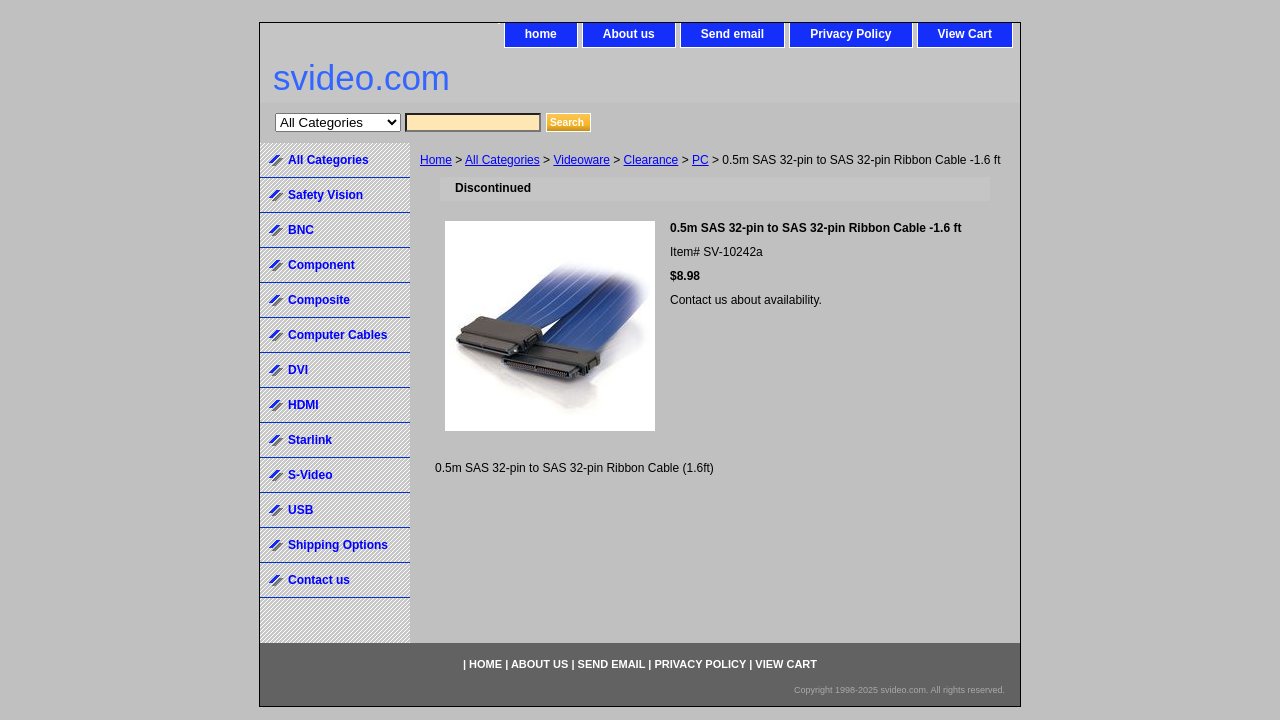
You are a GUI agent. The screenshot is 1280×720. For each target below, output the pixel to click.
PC (700, 160)
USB (300, 510)
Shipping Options (338, 545)
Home (436, 160)
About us (629, 34)
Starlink (310, 440)
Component (321, 265)
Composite (319, 300)
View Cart (965, 34)
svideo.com (361, 77)
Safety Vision (325, 195)
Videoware (581, 160)
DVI (298, 370)
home (541, 34)
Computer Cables (337, 335)
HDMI (303, 405)
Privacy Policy (850, 34)
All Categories (502, 160)
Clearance (651, 160)
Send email (732, 34)
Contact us (319, 580)
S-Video (310, 475)
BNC (301, 230)
